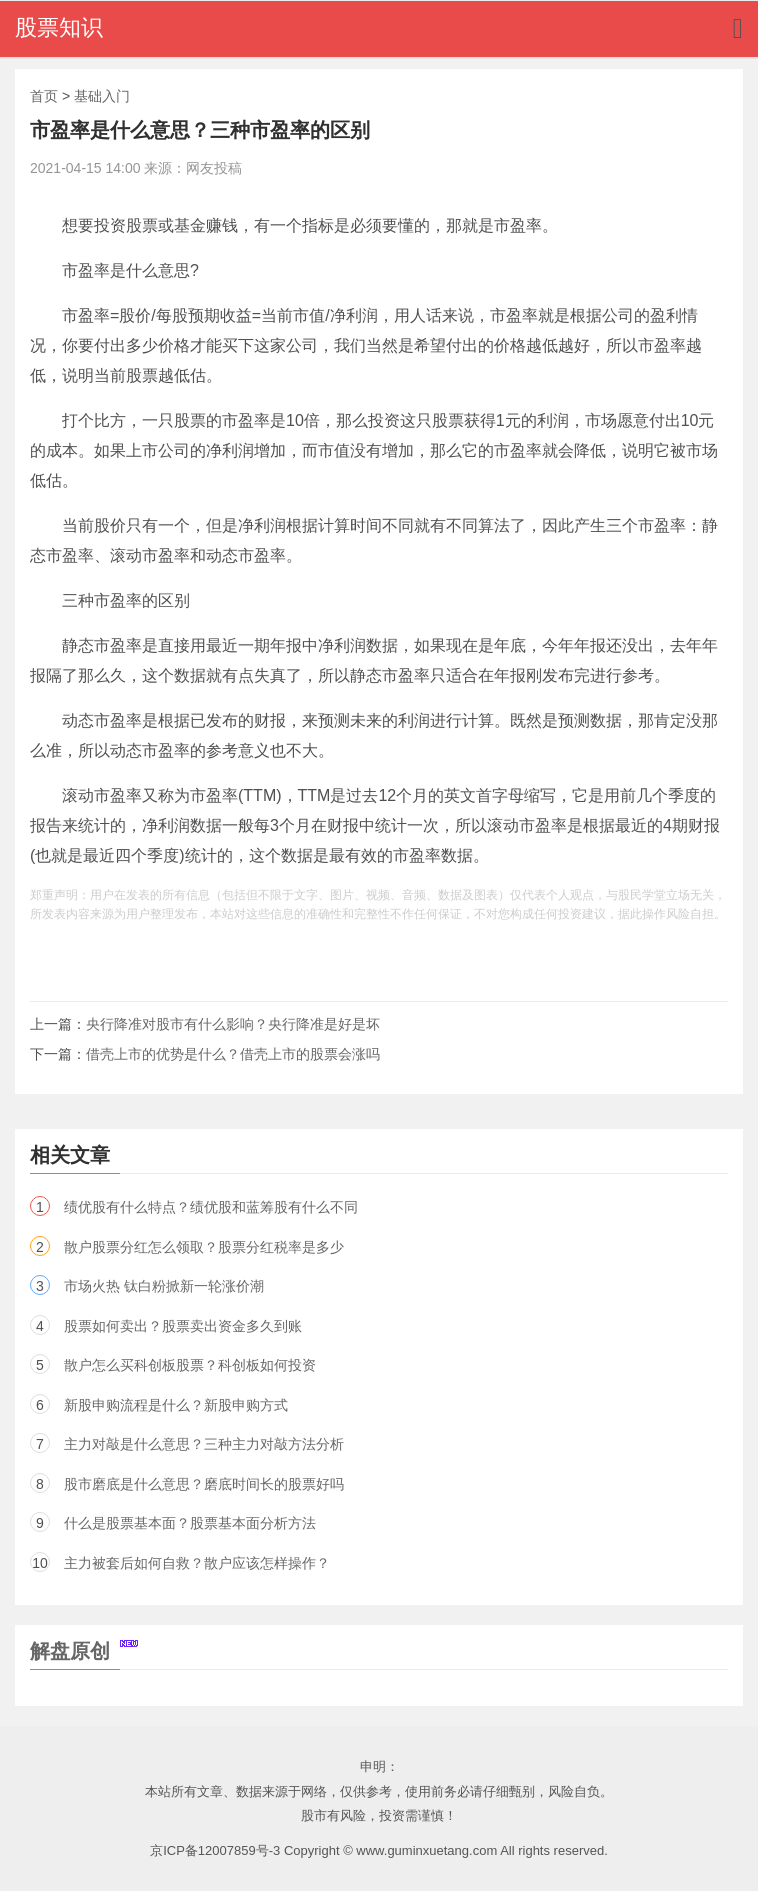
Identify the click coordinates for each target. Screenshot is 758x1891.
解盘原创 (84, 1651)
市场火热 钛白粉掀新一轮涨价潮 (164, 1286)
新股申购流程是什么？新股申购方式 (176, 1405)
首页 (44, 96)
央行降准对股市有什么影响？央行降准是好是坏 (233, 1024)
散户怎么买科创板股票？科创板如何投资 (190, 1365)
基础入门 (102, 96)
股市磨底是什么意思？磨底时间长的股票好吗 (204, 1484)
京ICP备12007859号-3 (215, 1850)
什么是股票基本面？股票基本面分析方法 (190, 1523)
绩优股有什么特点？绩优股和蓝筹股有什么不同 (211, 1207)
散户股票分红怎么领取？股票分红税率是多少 (204, 1247)
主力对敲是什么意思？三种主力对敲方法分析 (204, 1444)
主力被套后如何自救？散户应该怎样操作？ (197, 1563)
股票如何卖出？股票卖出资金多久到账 (183, 1326)
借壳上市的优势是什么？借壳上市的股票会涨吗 (233, 1054)
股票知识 (59, 27)
